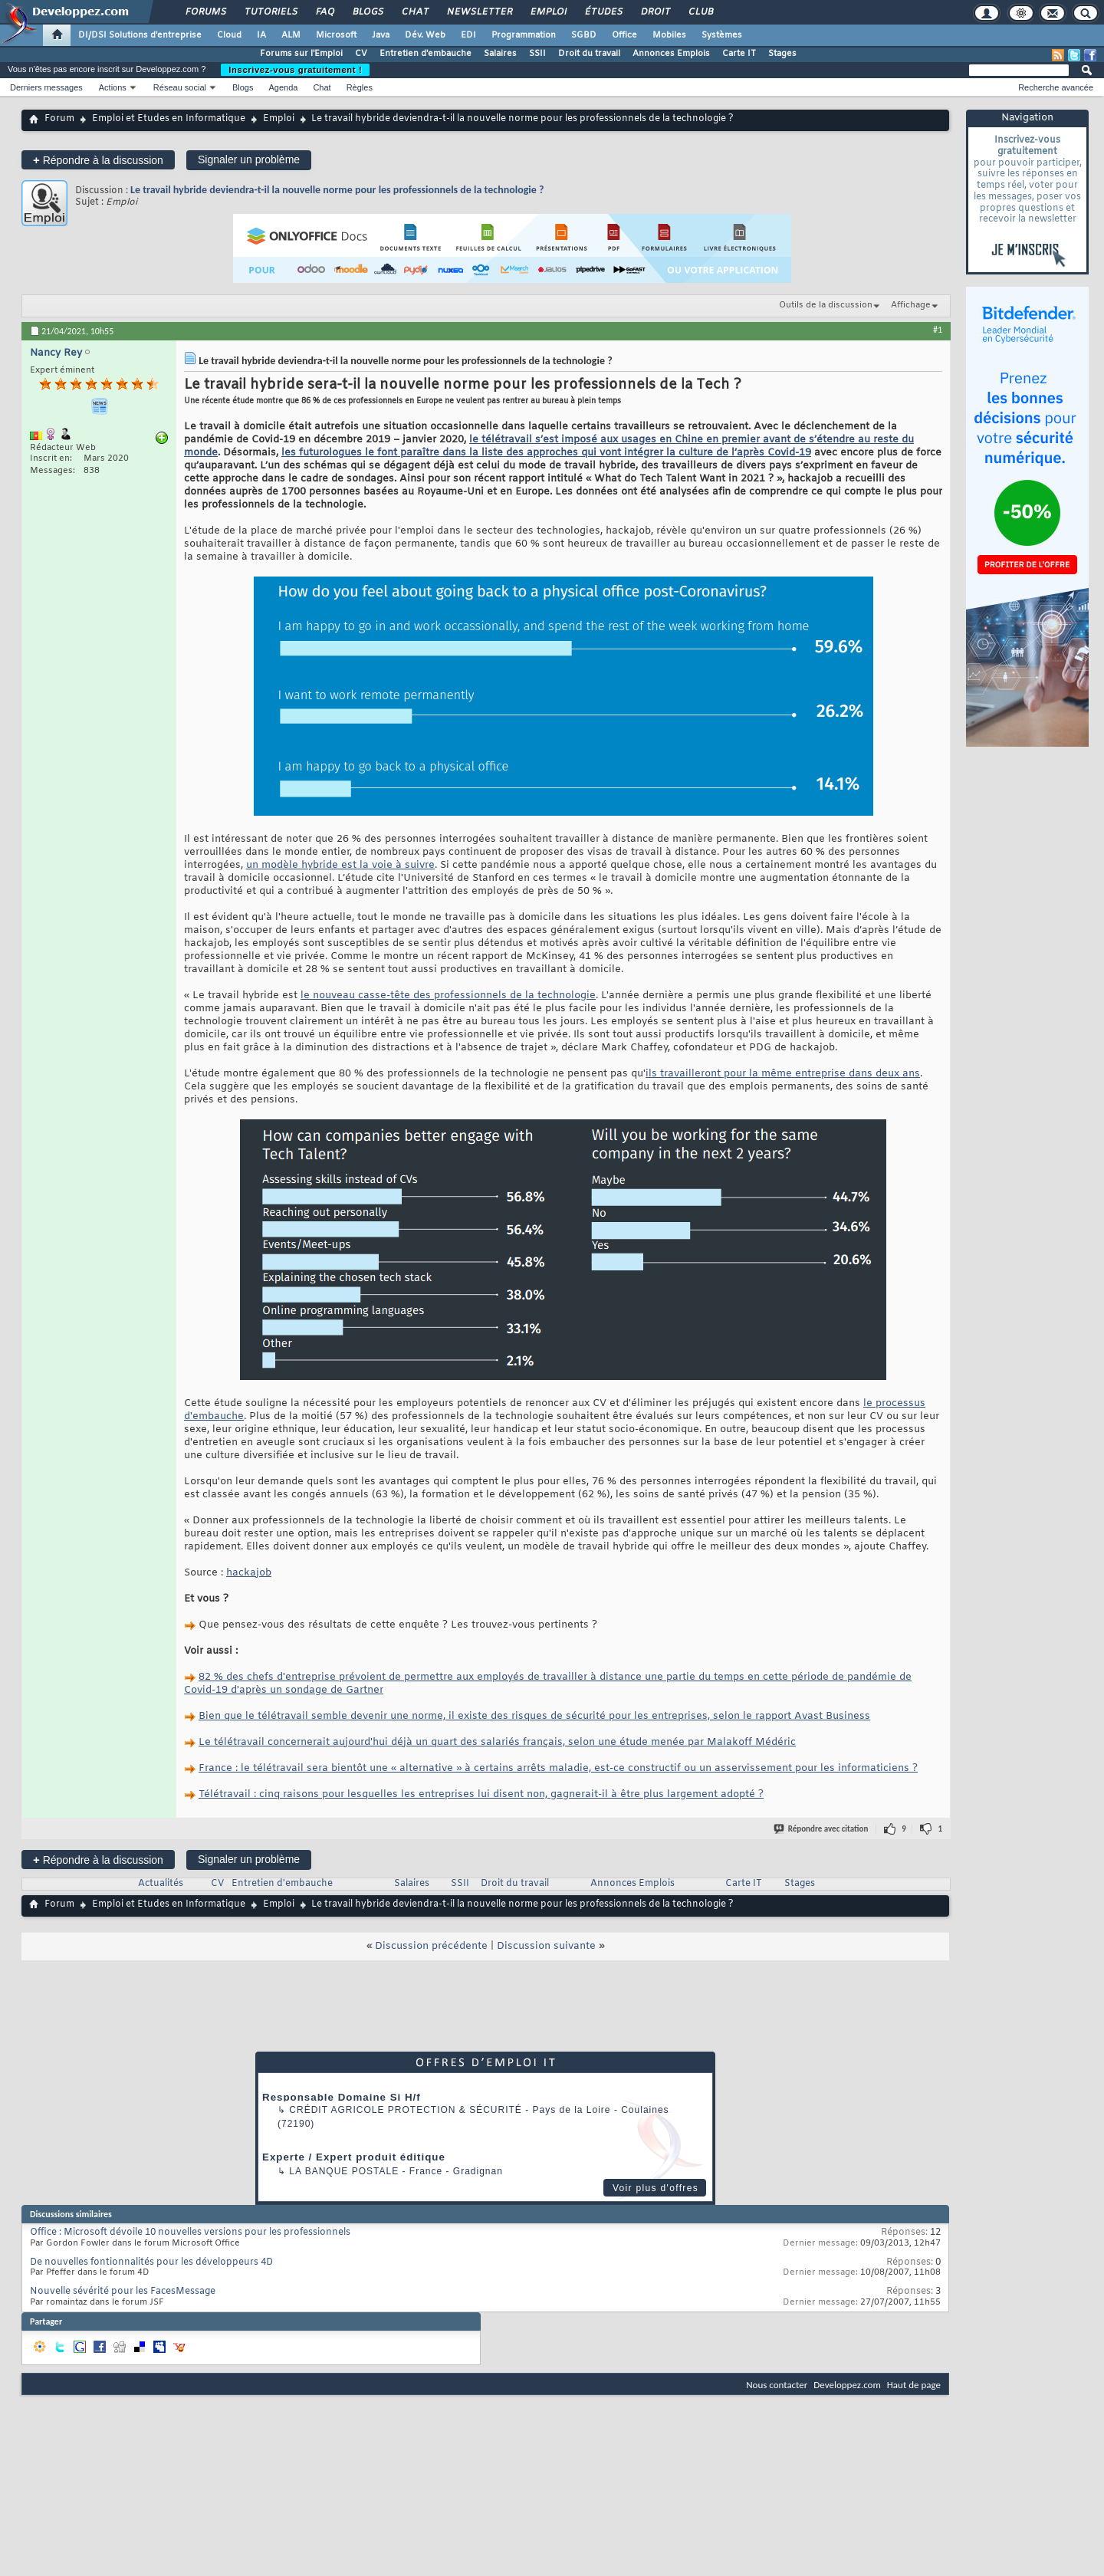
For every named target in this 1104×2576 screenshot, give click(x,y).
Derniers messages (46, 87)
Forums (205, 12)
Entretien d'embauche (426, 53)
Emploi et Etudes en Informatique (168, 119)
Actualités (160, 1884)
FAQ (324, 12)
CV (361, 53)
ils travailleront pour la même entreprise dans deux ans (783, 1073)
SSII (537, 53)
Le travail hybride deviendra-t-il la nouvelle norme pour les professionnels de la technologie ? (337, 189)
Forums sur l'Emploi (301, 53)
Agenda (282, 87)
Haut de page (914, 2384)
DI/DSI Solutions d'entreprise (140, 35)
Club (700, 12)
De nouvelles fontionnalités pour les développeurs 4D (151, 2262)
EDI (468, 35)
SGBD (583, 35)
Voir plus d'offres (655, 2188)
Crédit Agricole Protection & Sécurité (405, 2109)
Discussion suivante (546, 1946)
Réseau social (179, 87)
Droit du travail (589, 53)
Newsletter (479, 12)
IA (261, 35)
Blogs (367, 12)
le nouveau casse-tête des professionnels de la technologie (448, 995)
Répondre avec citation (822, 1829)
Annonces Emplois (671, 53)
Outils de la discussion (825, 305)
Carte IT (739, 53)
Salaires (500, 53)
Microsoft (336, 35)
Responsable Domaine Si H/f (341, 2097)
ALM (291, 35)
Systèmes (722, 35)
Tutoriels (270, 12)
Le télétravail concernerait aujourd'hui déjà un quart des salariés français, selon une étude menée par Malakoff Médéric (497, 1742)
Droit (655, 12)
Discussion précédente (431, 1946)
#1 (937, 329)
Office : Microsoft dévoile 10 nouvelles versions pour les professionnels (190, 2232)
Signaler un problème (249, 159)
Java (380, 35)
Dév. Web (425, 35)
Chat (414, 12)
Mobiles (669, 35)
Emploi (547, 12)
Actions (113, 87)
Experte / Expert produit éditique (353, 2157)
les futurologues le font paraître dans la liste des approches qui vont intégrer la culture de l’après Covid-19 (546, 452)
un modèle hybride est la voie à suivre (340, 865)
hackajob (248, 1572)
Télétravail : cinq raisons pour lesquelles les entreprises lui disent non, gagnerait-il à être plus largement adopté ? (481, 1794)
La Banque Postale (344, 2171)
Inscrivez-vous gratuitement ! (295, 69)
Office (624, 35)
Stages (782, 53)
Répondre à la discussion (98, 159)
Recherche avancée (1055, 87)
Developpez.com (847, 2384)
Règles (360, 87)
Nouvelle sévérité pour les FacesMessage (122, 2291)
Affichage (911, 305)
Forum (59, 119)
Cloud (229, 35)
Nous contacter (776, 2384)
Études (603, 12)
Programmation (523, 35)
